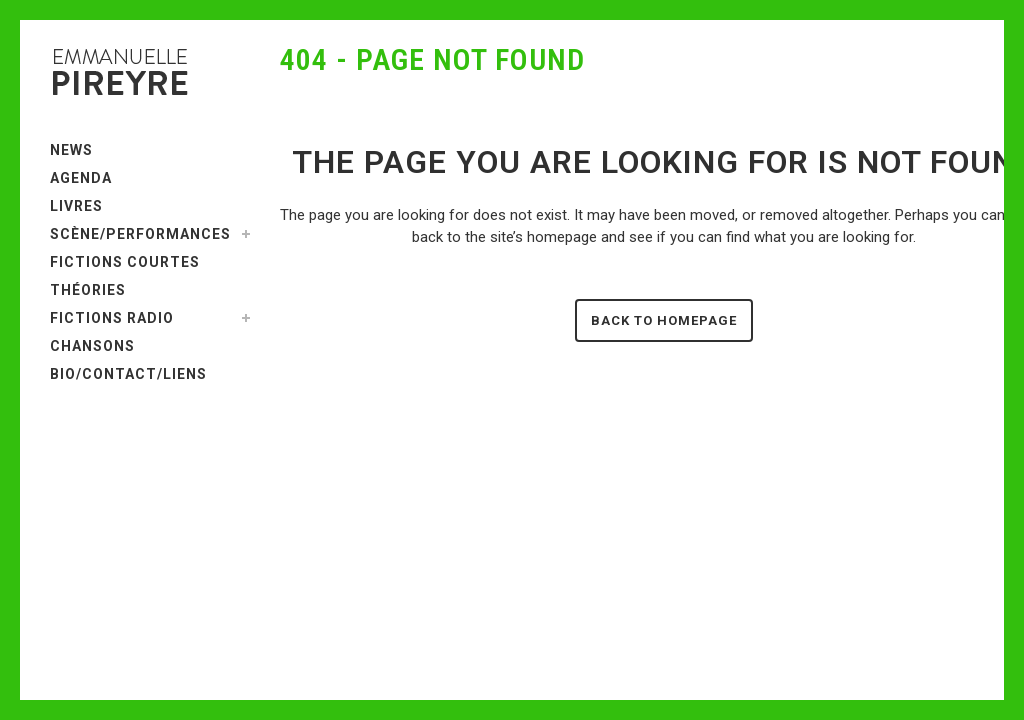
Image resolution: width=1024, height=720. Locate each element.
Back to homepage (664, 320)
